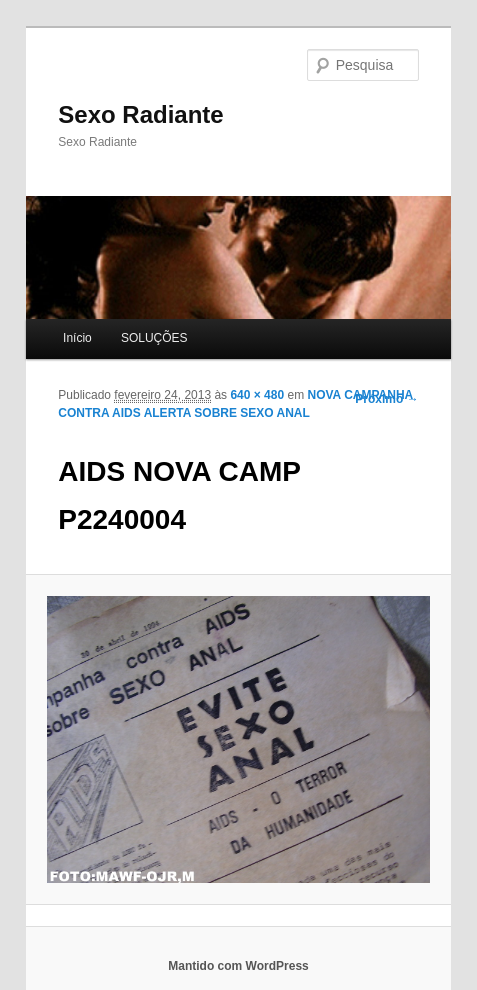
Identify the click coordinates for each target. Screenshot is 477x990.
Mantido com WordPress (238, 966)
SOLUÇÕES (154, 338)
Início (77, 338)
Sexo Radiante (140, 114)
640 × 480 (257, 395)
